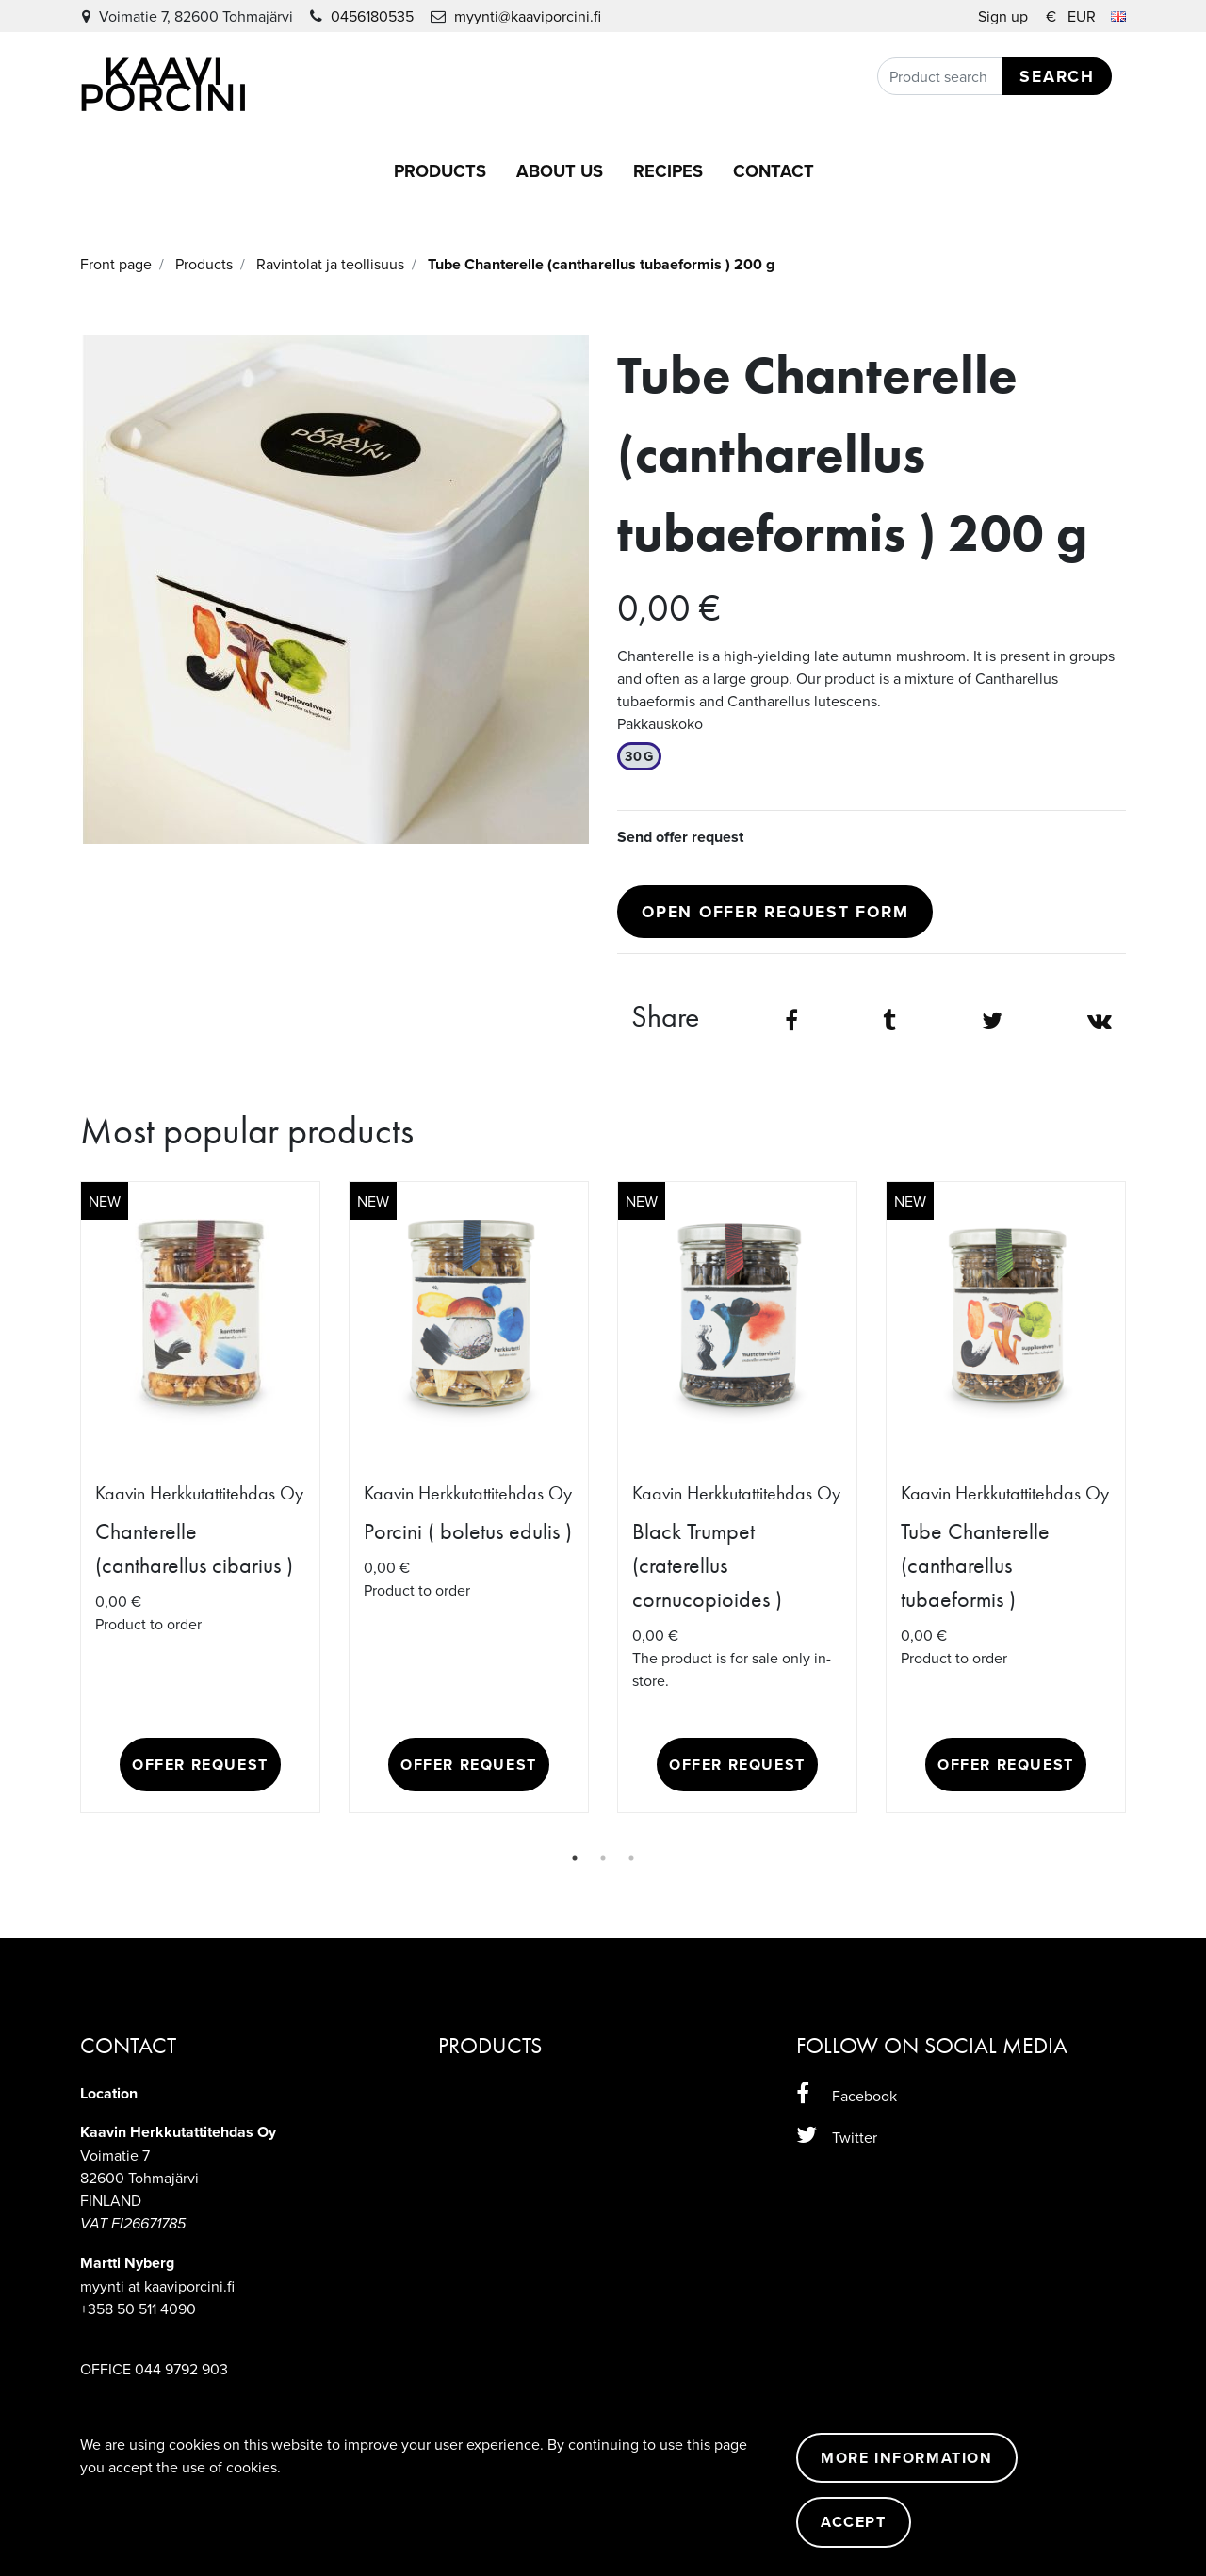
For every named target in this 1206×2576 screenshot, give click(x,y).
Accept (854, 2522)
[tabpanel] (200, 1497)
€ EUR (1086, 16)
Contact (773, 171)
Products (440, 171)
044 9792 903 (181, 2368)
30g (639, 756)
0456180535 (372, 16)
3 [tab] (631, 1858)
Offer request (200, 1764)
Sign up (1005, 16)
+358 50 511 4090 (138, 2308)
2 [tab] (603, 1858)
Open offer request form (775, 911)
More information (907, 2458)
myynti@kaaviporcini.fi (527, 16)
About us (559, 171)
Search (1057, 76)
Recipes (668, 171)
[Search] (994, 76)
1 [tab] (574, 1858)
